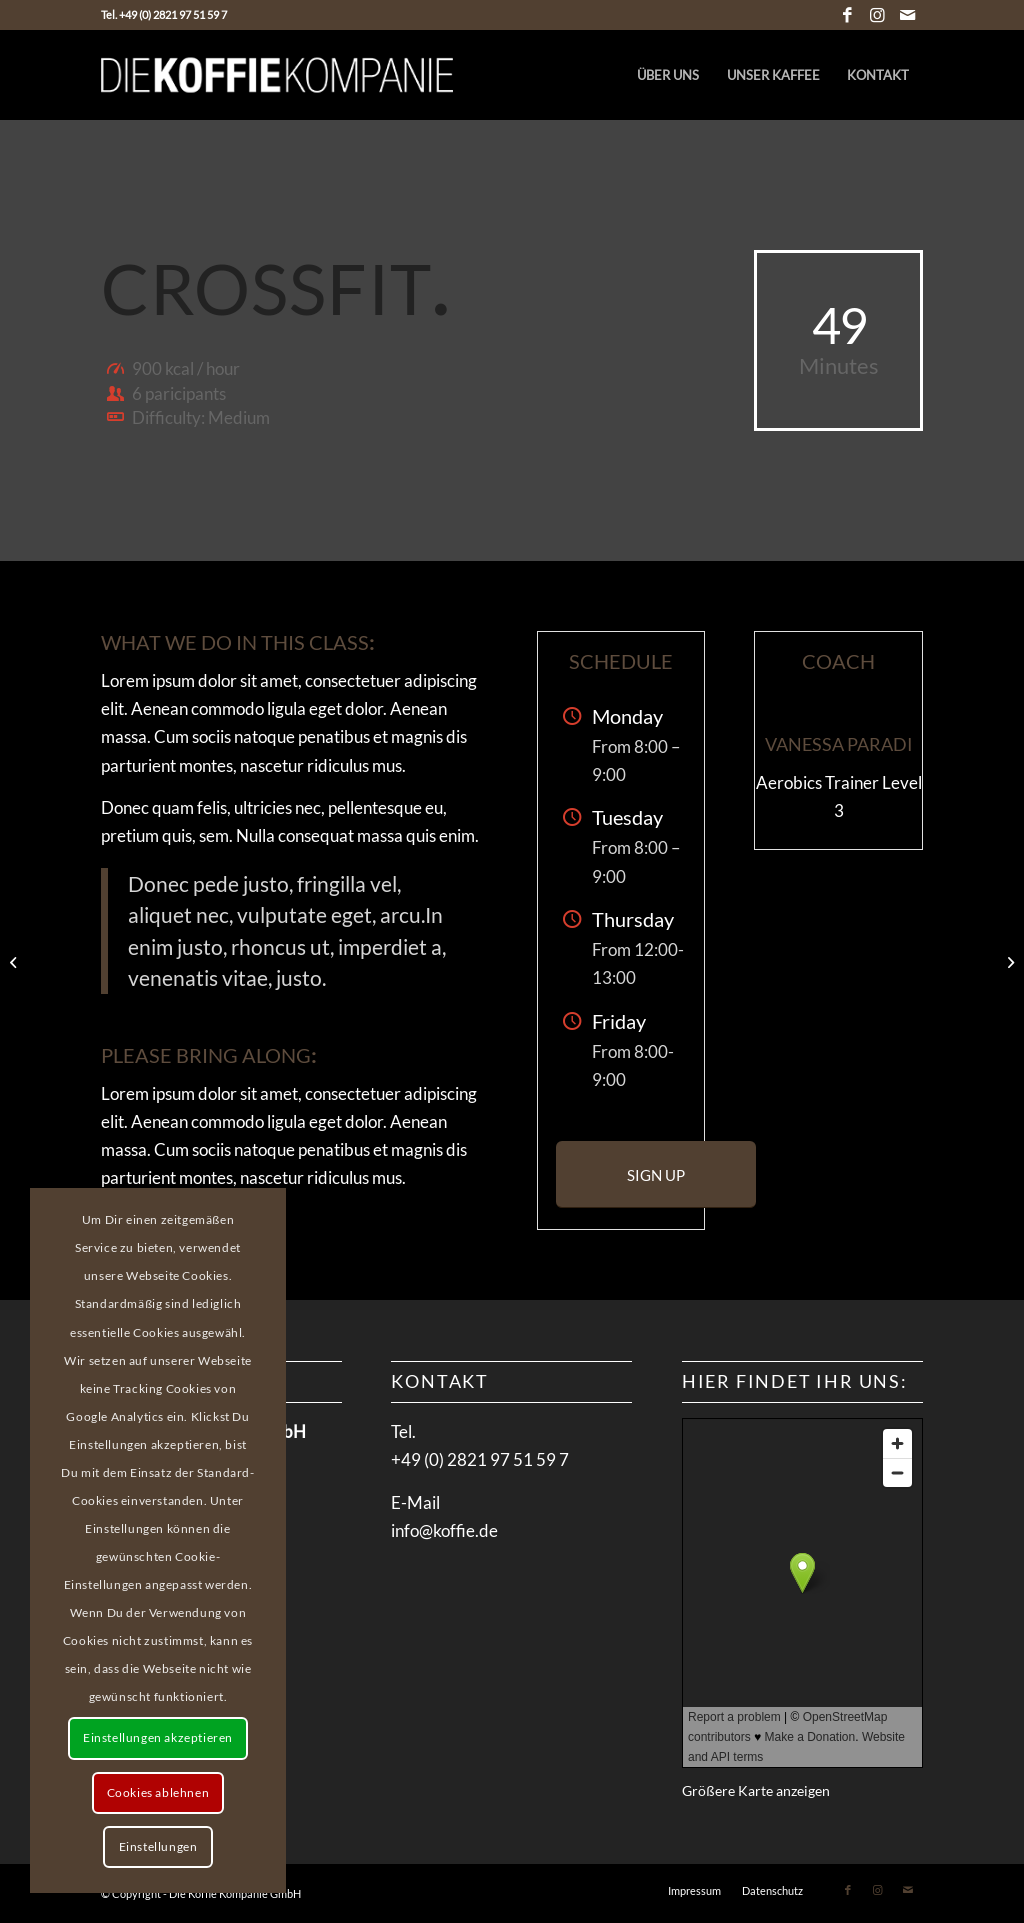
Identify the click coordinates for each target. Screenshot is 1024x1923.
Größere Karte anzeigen (756, 1791)
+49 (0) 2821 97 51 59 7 (480, 1459)
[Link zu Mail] (908, 15)
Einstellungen (158, 1846)
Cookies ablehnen (158, 1792)
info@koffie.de (444, 1530)
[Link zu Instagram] (877, 15)
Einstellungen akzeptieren (158, 1737)
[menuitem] (668, 75)
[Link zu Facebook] (847, 15)
